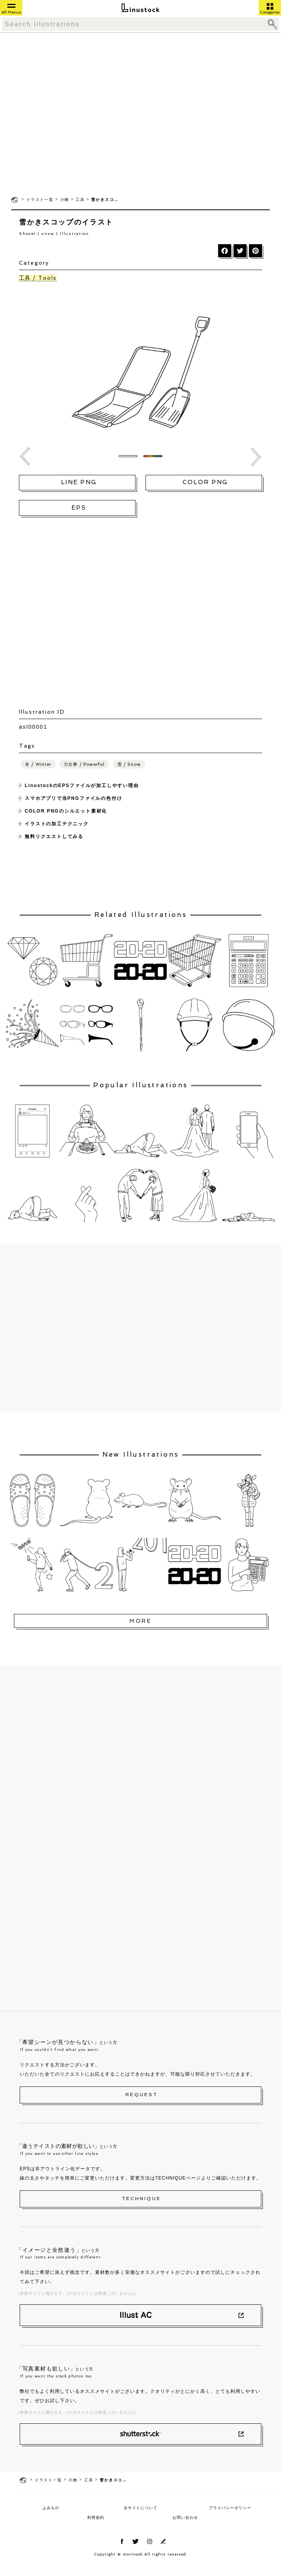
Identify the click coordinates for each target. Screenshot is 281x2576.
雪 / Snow (129, 764)
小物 (64, 199)
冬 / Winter (38, 764)
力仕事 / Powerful (84, 764)
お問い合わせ (185, 2517)
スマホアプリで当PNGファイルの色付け (73, 798)
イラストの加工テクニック (57, 823)
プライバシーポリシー (230, 2508)
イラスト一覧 (40, 199)
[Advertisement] (72, 113)
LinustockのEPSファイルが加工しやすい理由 (82, 785)
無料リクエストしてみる (54, 836)
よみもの (50, 2508)
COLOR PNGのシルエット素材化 (66, 811)
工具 (80, 199)
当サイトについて (140, 2508)
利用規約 (95, 2517)
